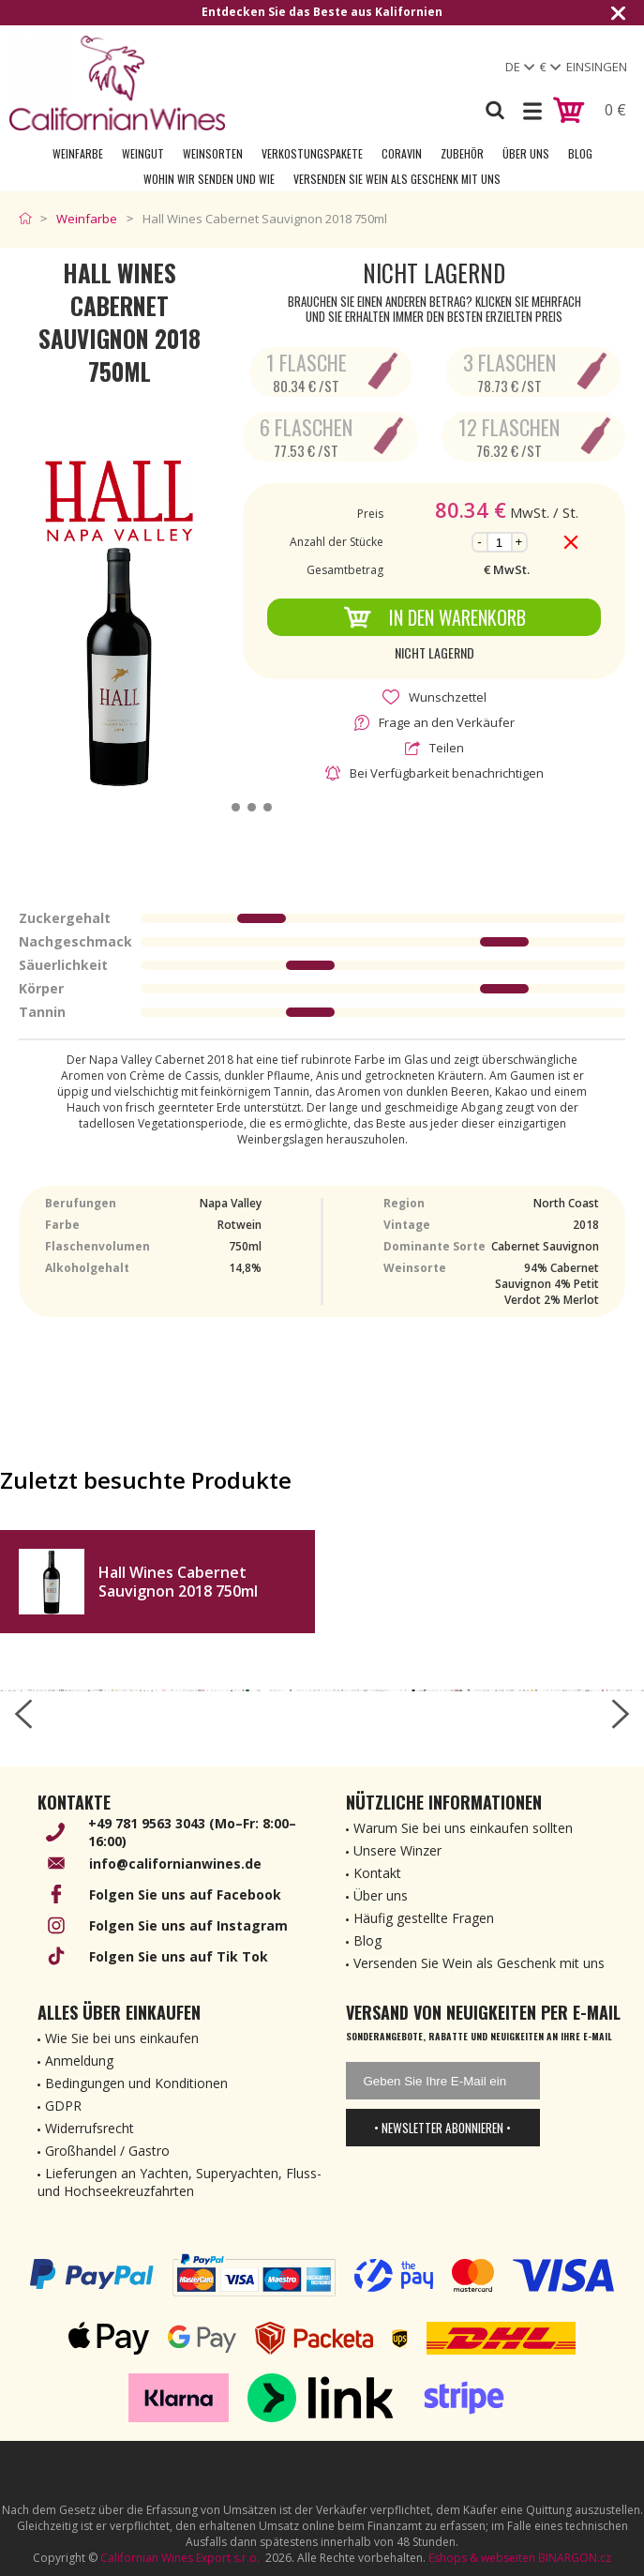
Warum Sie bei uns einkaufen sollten (463, 1828)
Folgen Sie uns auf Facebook (185, 1894)
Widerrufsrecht (89, 2128)
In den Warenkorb (434, 617)
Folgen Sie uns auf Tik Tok (178, 1956)
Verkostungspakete (312, 153)
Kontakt (377, 1873)
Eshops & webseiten (481, 2558)
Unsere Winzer (397, 1850)
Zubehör (462, 153)
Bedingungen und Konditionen (136, 2083)
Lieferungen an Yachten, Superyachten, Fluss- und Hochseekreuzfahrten (179, 2182)
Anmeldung (79, 2060)
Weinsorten (213, 153)
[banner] (117, 83)
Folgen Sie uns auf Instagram (188, 1925)
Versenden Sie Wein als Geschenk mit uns (397, 179)
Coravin (402, 153)
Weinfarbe (77, 153)
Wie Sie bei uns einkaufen (122, 2038)
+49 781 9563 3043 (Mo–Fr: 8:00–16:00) (192, 1832)
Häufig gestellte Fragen (423, 1918)
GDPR (63, 2105)
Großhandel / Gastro (107, 2150)
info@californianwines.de (175, 1863)
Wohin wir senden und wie (209, 179)
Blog (580, 153)
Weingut (143, 153)
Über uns (525, 153)
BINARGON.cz (574, 2558)
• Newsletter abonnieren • (442, 2127)
